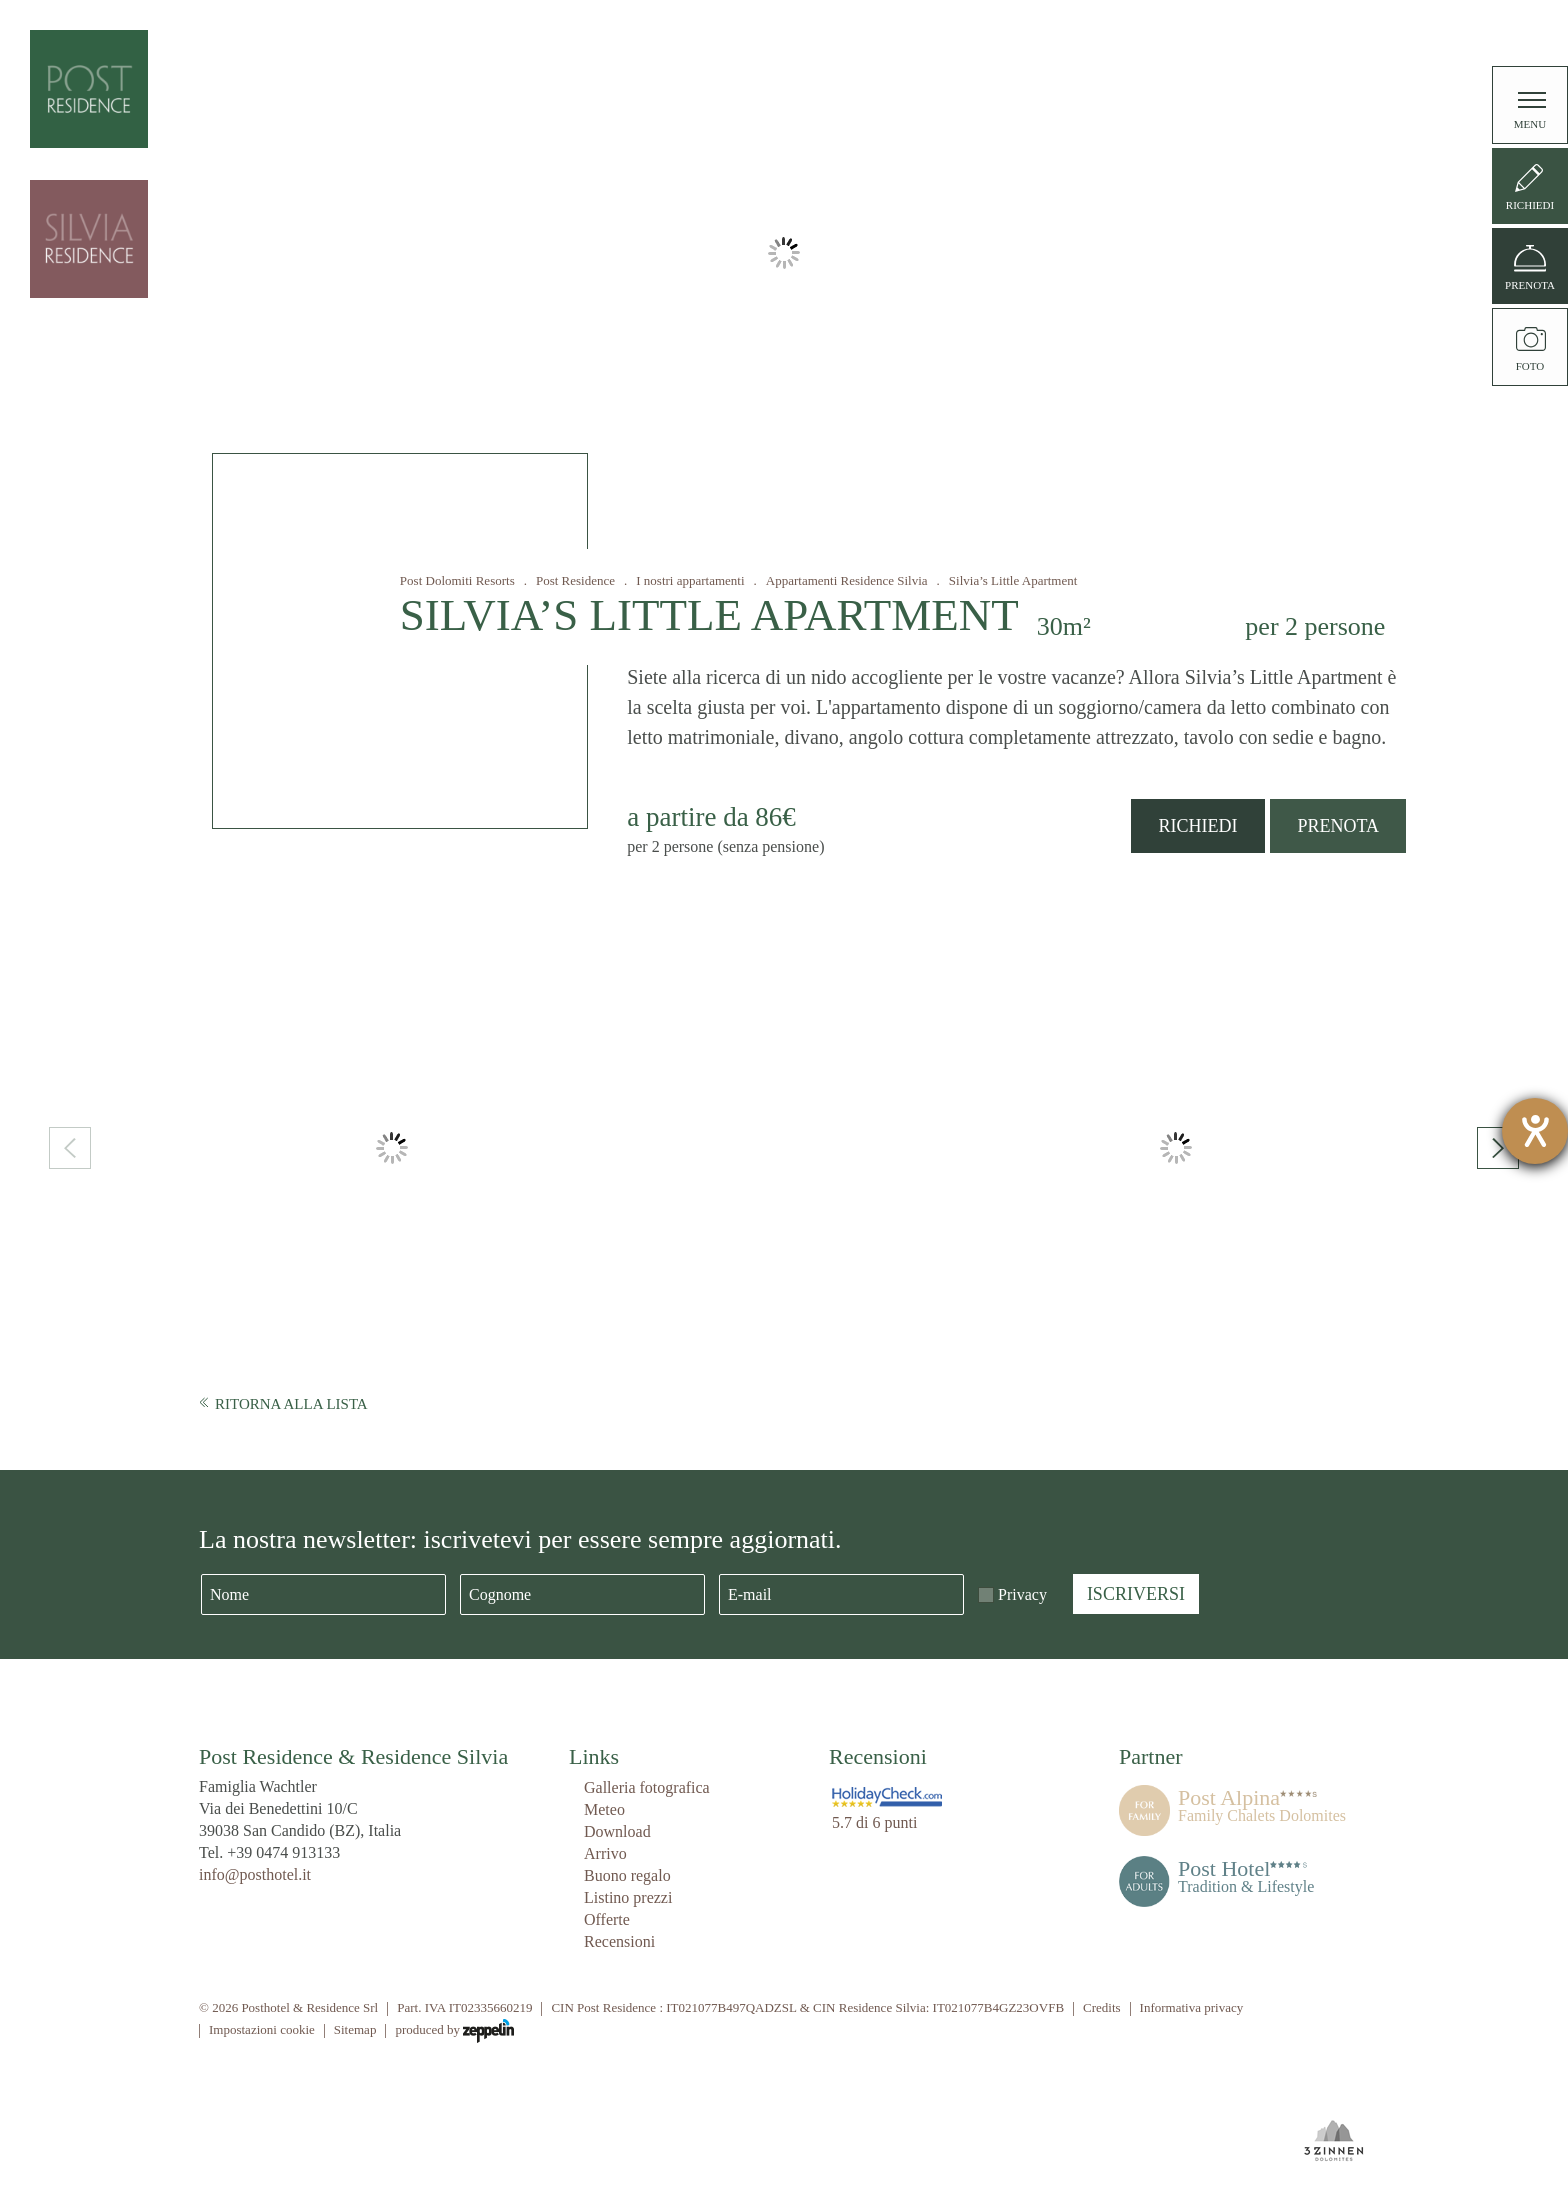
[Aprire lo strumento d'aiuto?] (1535, 1131)
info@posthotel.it (255, 1874)
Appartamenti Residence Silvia (847, 580)
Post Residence (575, 580)
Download (617, 1831)
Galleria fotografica (647, 1787)
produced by (454, 2031)
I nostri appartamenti (690, 580)
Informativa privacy (1192, 2007)
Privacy (1022, 1594)
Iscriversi (1136, 1594)
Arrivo (605, 1853)
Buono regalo (627, 1875)
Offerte (607, 1919)
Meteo (604, 1809)
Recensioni (619, 1941)
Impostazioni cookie (262, 2029)
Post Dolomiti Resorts (457, 580)
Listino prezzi (628, 1897)
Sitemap (355, 2029)
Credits (1102, 2007)
